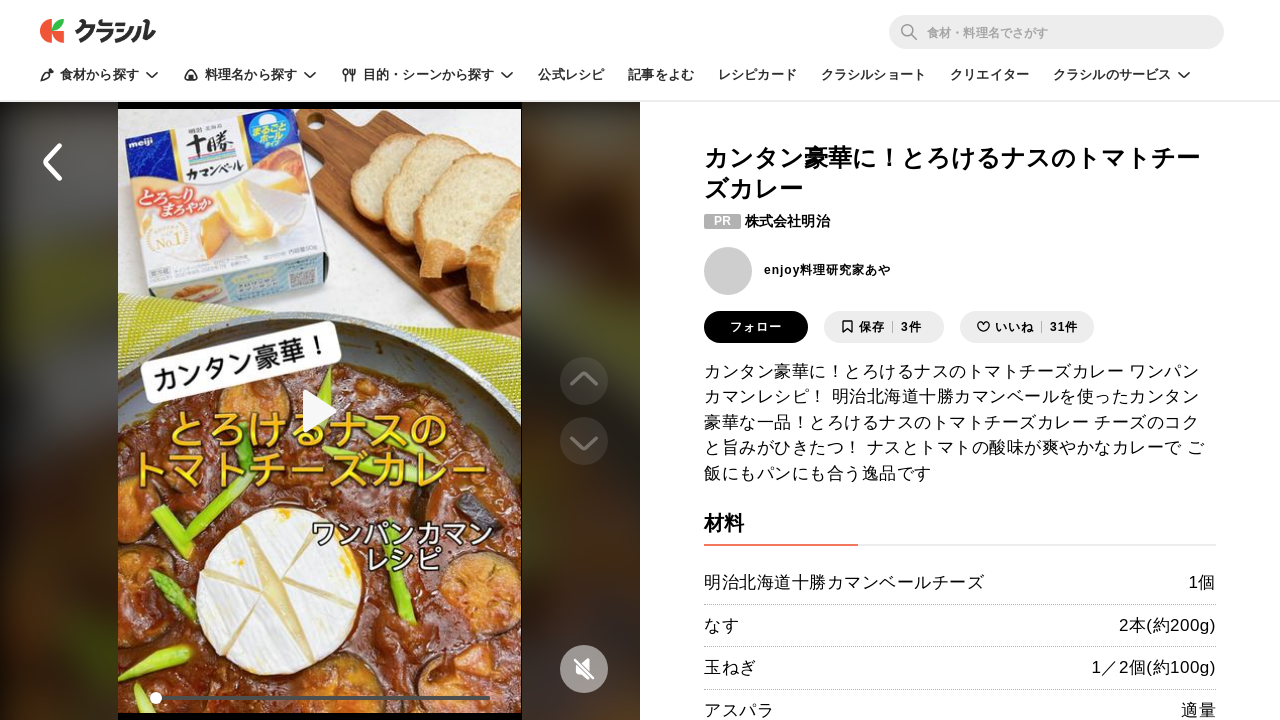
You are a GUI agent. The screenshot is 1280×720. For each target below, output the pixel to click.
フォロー (756, 327)
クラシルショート (873, 74)
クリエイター (989, 74)
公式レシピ (571, 74)
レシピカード (757, 74)
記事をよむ (661, 74)
